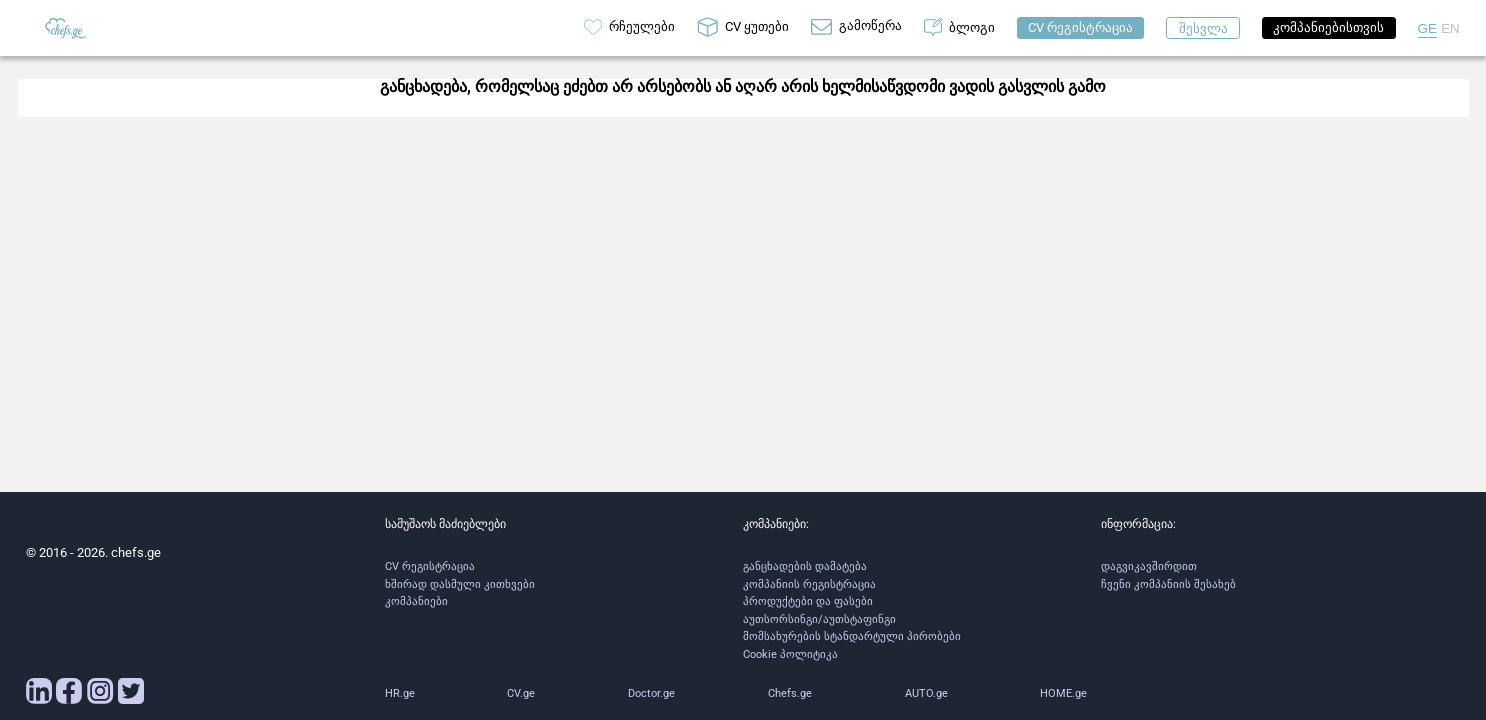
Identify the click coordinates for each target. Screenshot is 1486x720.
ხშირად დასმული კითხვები (460, 584)
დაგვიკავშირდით (1149, 566)
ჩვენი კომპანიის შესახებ (1168, 584)
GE (1427, 28)
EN (1450, 28)
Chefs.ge (790, 693)
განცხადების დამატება (805, 566)
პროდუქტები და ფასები (808, 601)
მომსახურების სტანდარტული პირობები (852, 636)
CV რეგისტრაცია (430, 566)
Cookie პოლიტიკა (790, 654)
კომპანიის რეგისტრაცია (809, 584)
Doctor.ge (651, 693)
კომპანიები (416, 601)
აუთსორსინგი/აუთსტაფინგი (819, 619)
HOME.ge (1063, 693)
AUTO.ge (926, 693)
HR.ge (400, 693)
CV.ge (521, 693)
